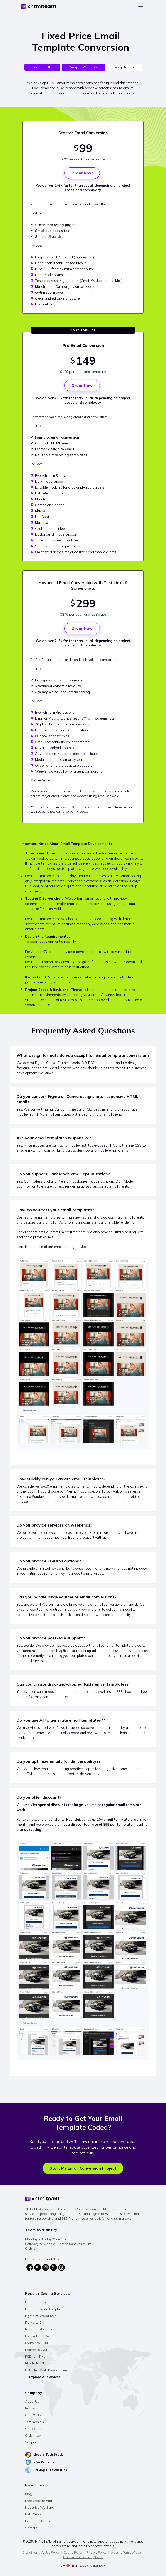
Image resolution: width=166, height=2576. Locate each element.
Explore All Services (44, 2377)
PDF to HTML (35, 2363)
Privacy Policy (96, 2552)
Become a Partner (38, 2521)
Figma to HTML (36, 2302)
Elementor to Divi (37, 2336)
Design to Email (124, 67)
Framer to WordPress (41, 2350)
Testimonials (34, 2422)
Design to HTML (42, 67)
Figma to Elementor (39, 2329)
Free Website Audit (39, 2501)
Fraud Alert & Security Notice (83, 2557)
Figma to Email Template (44, 2309)
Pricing (30, 2408)
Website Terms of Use (126, 2552)
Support (31, 2442)
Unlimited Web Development (46, 2370)
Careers (31, 2528)
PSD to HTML (35, 2356)
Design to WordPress (84, 67)
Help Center (34, 2514)
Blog (28, 2494)
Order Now (33, 2435)
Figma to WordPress (40, 2316)
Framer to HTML (37, 2343)
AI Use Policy (50, 2552)
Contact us (33, 2429)
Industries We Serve (40, 2507)
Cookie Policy (73, 2552)
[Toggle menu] (140, 6)
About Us (32, 2401)
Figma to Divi (35, 2323)
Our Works (33, 2415)
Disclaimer (29, 2552)
